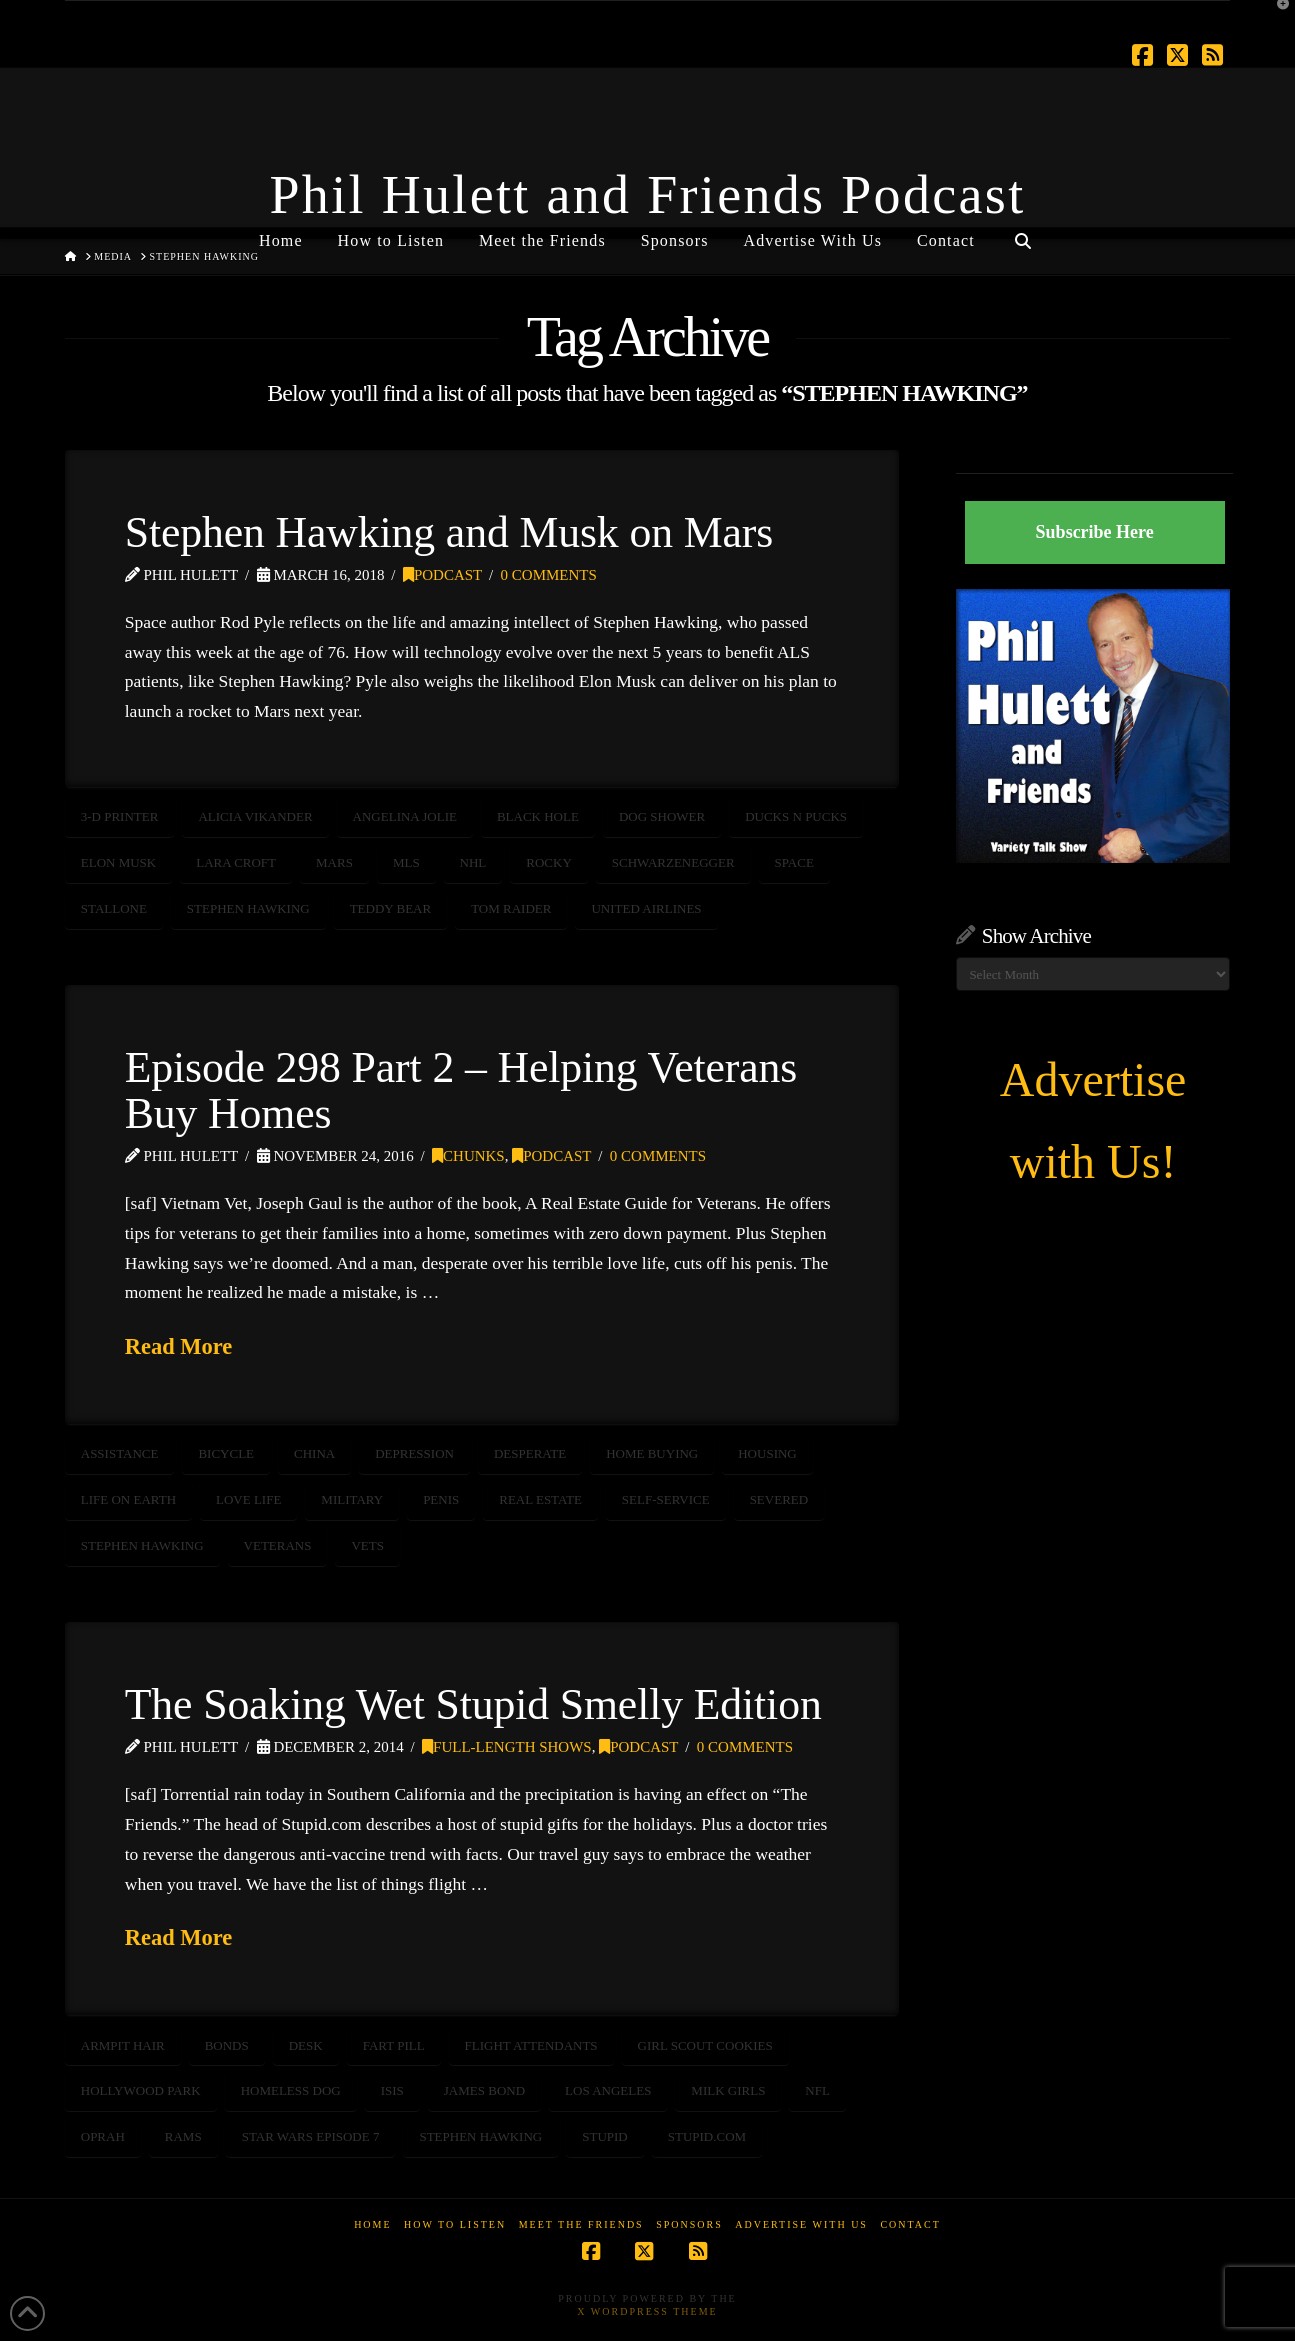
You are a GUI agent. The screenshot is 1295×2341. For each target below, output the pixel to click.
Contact (910, 2224)
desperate (530, 1453)
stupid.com (707, 2136)
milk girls (728, 2090)
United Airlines (646, 908)
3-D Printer (120, 816)
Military (352, 1499)
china (314, 1453)
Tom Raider (511, 908)
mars (334, 862)
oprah (103, 2136)
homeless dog (291, 2090)
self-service (666, 1499)
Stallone (114, 908)
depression (414, 1453)
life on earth (128, 1499)
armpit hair (123, 2045)
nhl (473, 862)
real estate (540, 1499)
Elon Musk (118, 862)
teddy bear (391, 908)
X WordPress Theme (647, 2311)
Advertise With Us (801, 2224)
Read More (179, 1346)
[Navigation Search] (1023, 233)
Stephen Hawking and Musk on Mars (449, 532)
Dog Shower (662, 816)
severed (779, 1499)
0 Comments (549, 575)
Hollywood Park (141, 2090)
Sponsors (689, 2224)
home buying (652, 1453)
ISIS (392, 2090)
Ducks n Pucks (796, 816)
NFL (817, 2090)
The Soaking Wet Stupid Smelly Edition (473, 1704)
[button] (1276, 19)
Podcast (442, 575)
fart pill (394, 2045)
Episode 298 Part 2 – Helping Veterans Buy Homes (461, 1090)
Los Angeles (608, 2090)
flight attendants (531, 2045)
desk (306, 2045)
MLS (406, 862)
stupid (605, 2136)
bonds (227, 2045)
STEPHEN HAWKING (248, 908)
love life (248, 1499)
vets (367, 1545)
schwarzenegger (673, 862)
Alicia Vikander (255, 816)
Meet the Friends (581, 2224)
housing (767, 1453)
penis (441, 1499)
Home (372, 2224)
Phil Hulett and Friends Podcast (648, 195)
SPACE (794, 862)
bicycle (226, 1453)
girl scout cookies (705, 2045)
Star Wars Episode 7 (311, 2136)
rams (183, 2136)
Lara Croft (236, 862)
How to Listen (455, 2224)
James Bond (484, 2090)
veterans (278, 1545)
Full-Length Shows (507, 1747)
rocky (549, 862)
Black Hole (538, 816)
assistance (120, 1453)
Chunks (468, 1156)
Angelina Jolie (405, 816)
